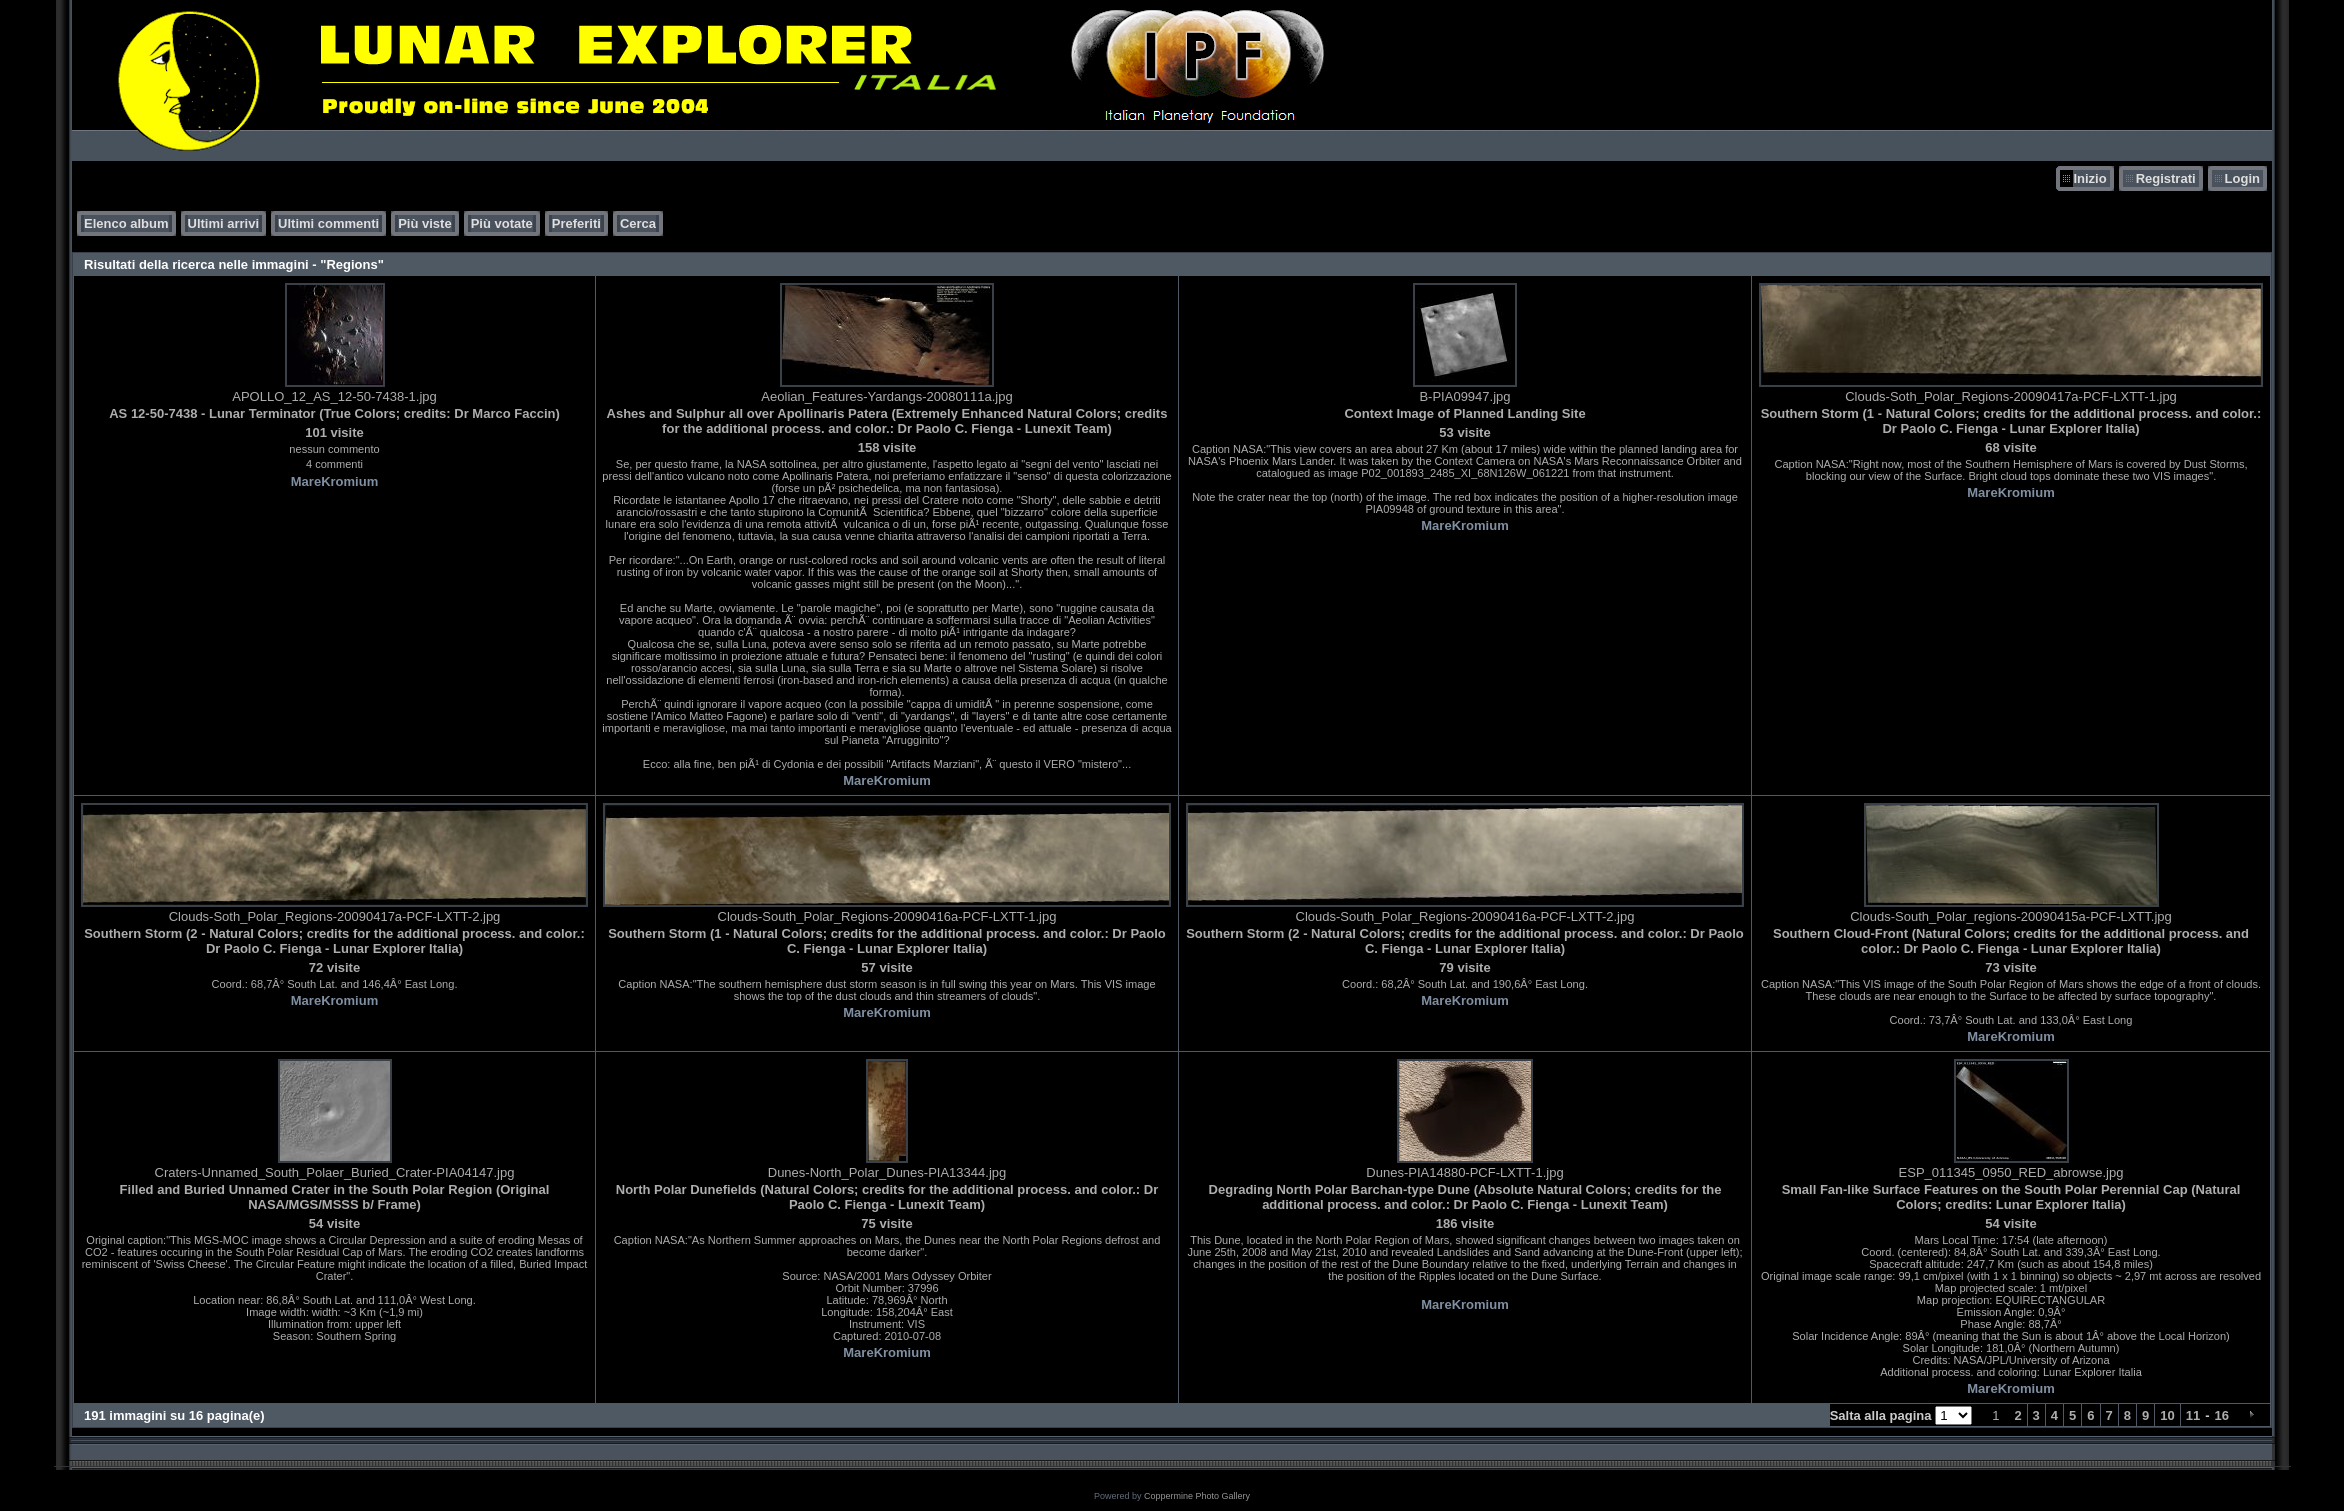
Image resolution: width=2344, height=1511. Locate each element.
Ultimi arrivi (224, 223)
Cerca (638, 223)
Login (2242, 178)
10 (2167, 1415)
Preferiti (576, 223)
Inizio (2089, 178)
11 (2193, 1415)
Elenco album (126, 223)
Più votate (502, 223)
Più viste (424, 223)
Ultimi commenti (328, 223)
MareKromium (334, 481)
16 (2222, 1415)
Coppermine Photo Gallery (1197, 1496)
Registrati (2166, 178)
